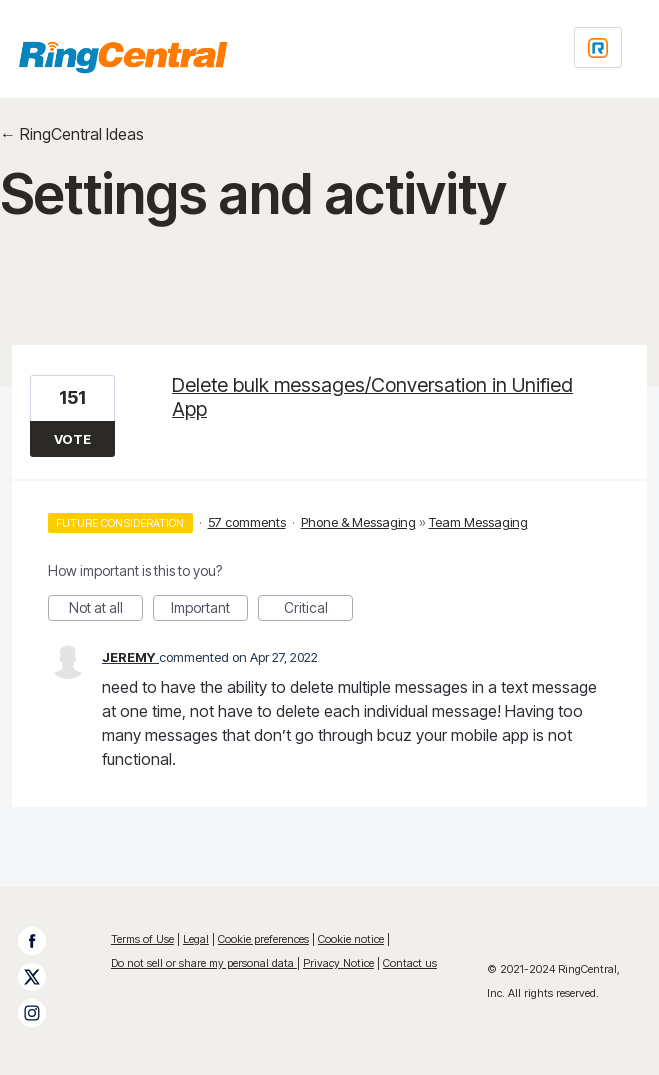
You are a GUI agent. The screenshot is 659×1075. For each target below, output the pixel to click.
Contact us (410, 963)
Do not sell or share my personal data (204, 963)
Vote (72, 439)
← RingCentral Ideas (72, 134)
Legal (196, 939)
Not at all (106, 610)
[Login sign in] (598, 47)
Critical (319, 610)
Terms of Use (142, 939)
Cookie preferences (263, 939)
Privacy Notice (338, 963)
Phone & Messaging (358, 522)
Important (209, 610)
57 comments (247, 522)
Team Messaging (478, 522)
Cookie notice (351, 939)
